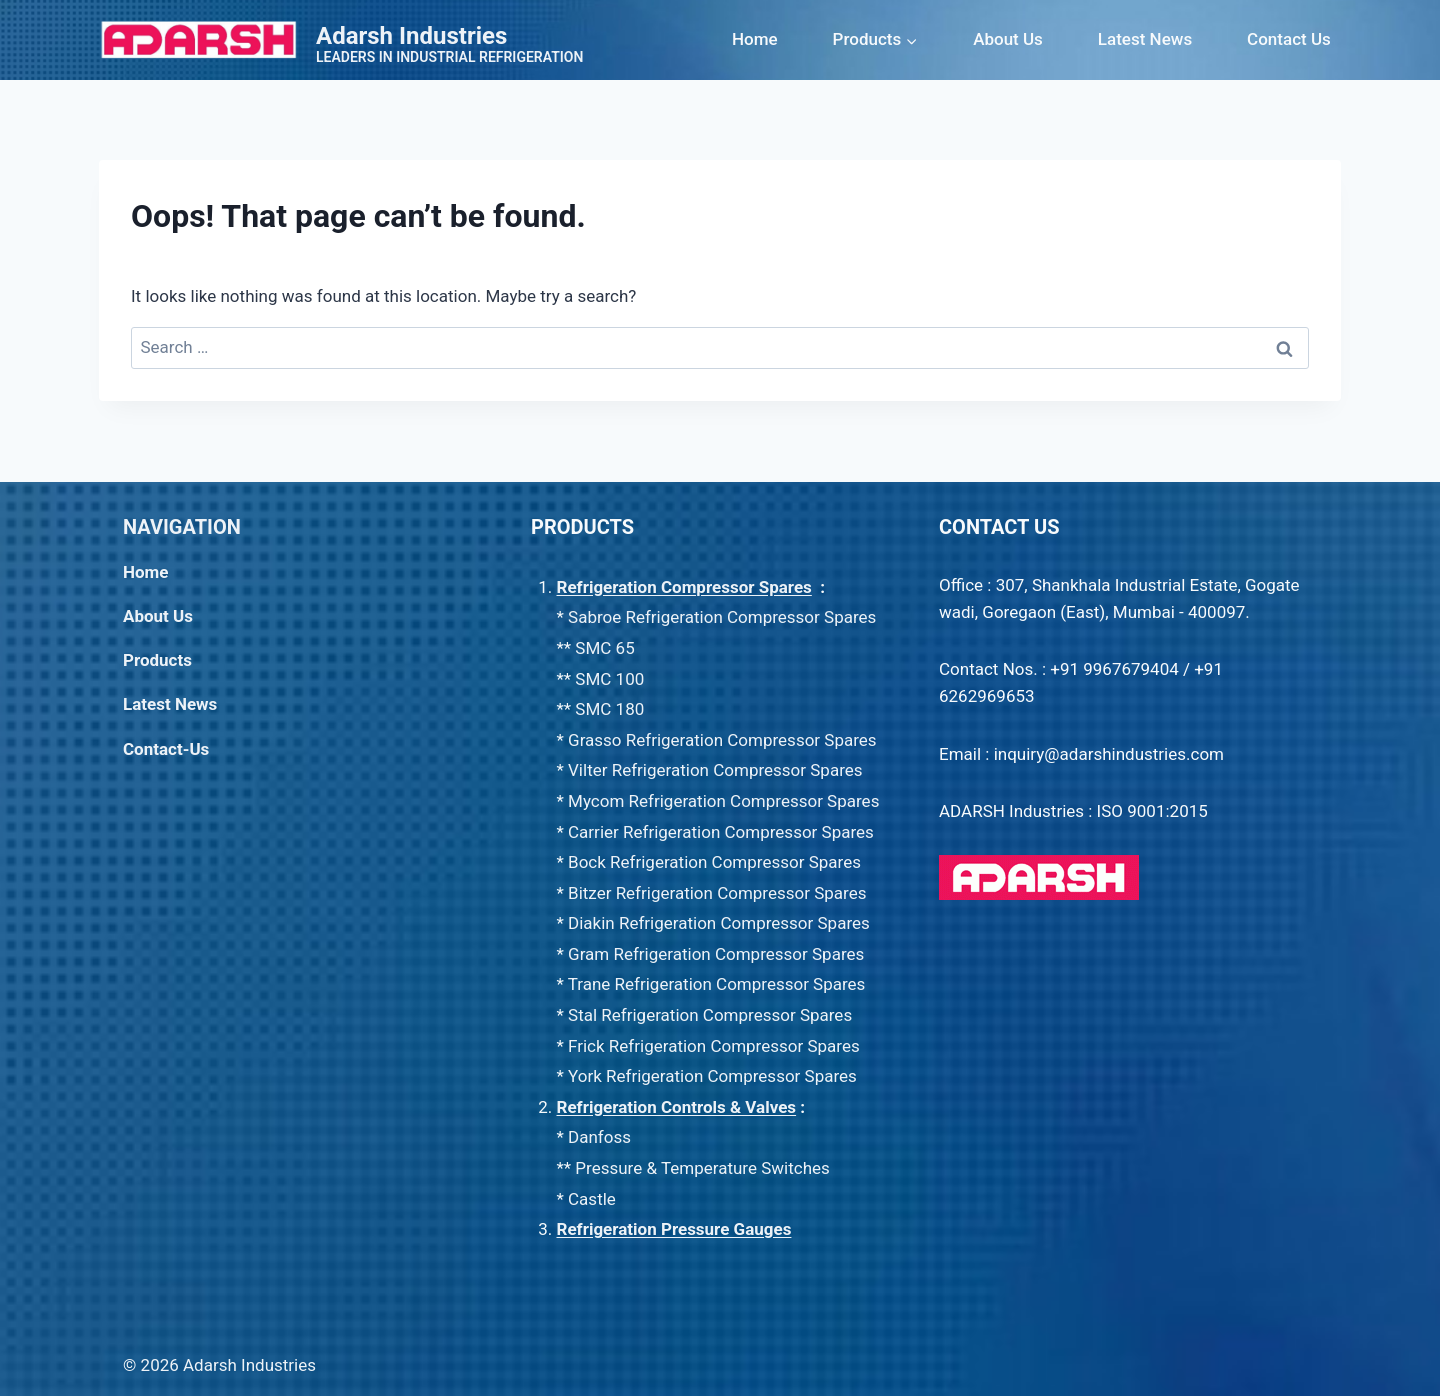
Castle (592, 1199)
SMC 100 (611, 679)
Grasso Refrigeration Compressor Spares (722, 740)
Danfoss (599, 1137)
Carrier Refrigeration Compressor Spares (721, 832)
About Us (1008, 39)
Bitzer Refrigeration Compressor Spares (717, 893)
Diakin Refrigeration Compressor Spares (719, 923)
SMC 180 (609, 709)
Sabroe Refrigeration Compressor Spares (722, 617)
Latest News (1145, 39)
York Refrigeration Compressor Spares (712, 1076)
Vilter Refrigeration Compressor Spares (715, 770)
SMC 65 (604, 648)
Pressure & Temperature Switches (702, 1168)
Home (755, 39)
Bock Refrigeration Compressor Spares (714, 862)
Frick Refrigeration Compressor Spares (714, 1046)
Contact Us (1289, 39)
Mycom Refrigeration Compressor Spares (723, 801)
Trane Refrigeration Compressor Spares (717, 984)
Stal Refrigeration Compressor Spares (710, 1015)
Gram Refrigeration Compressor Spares (716, 954)
